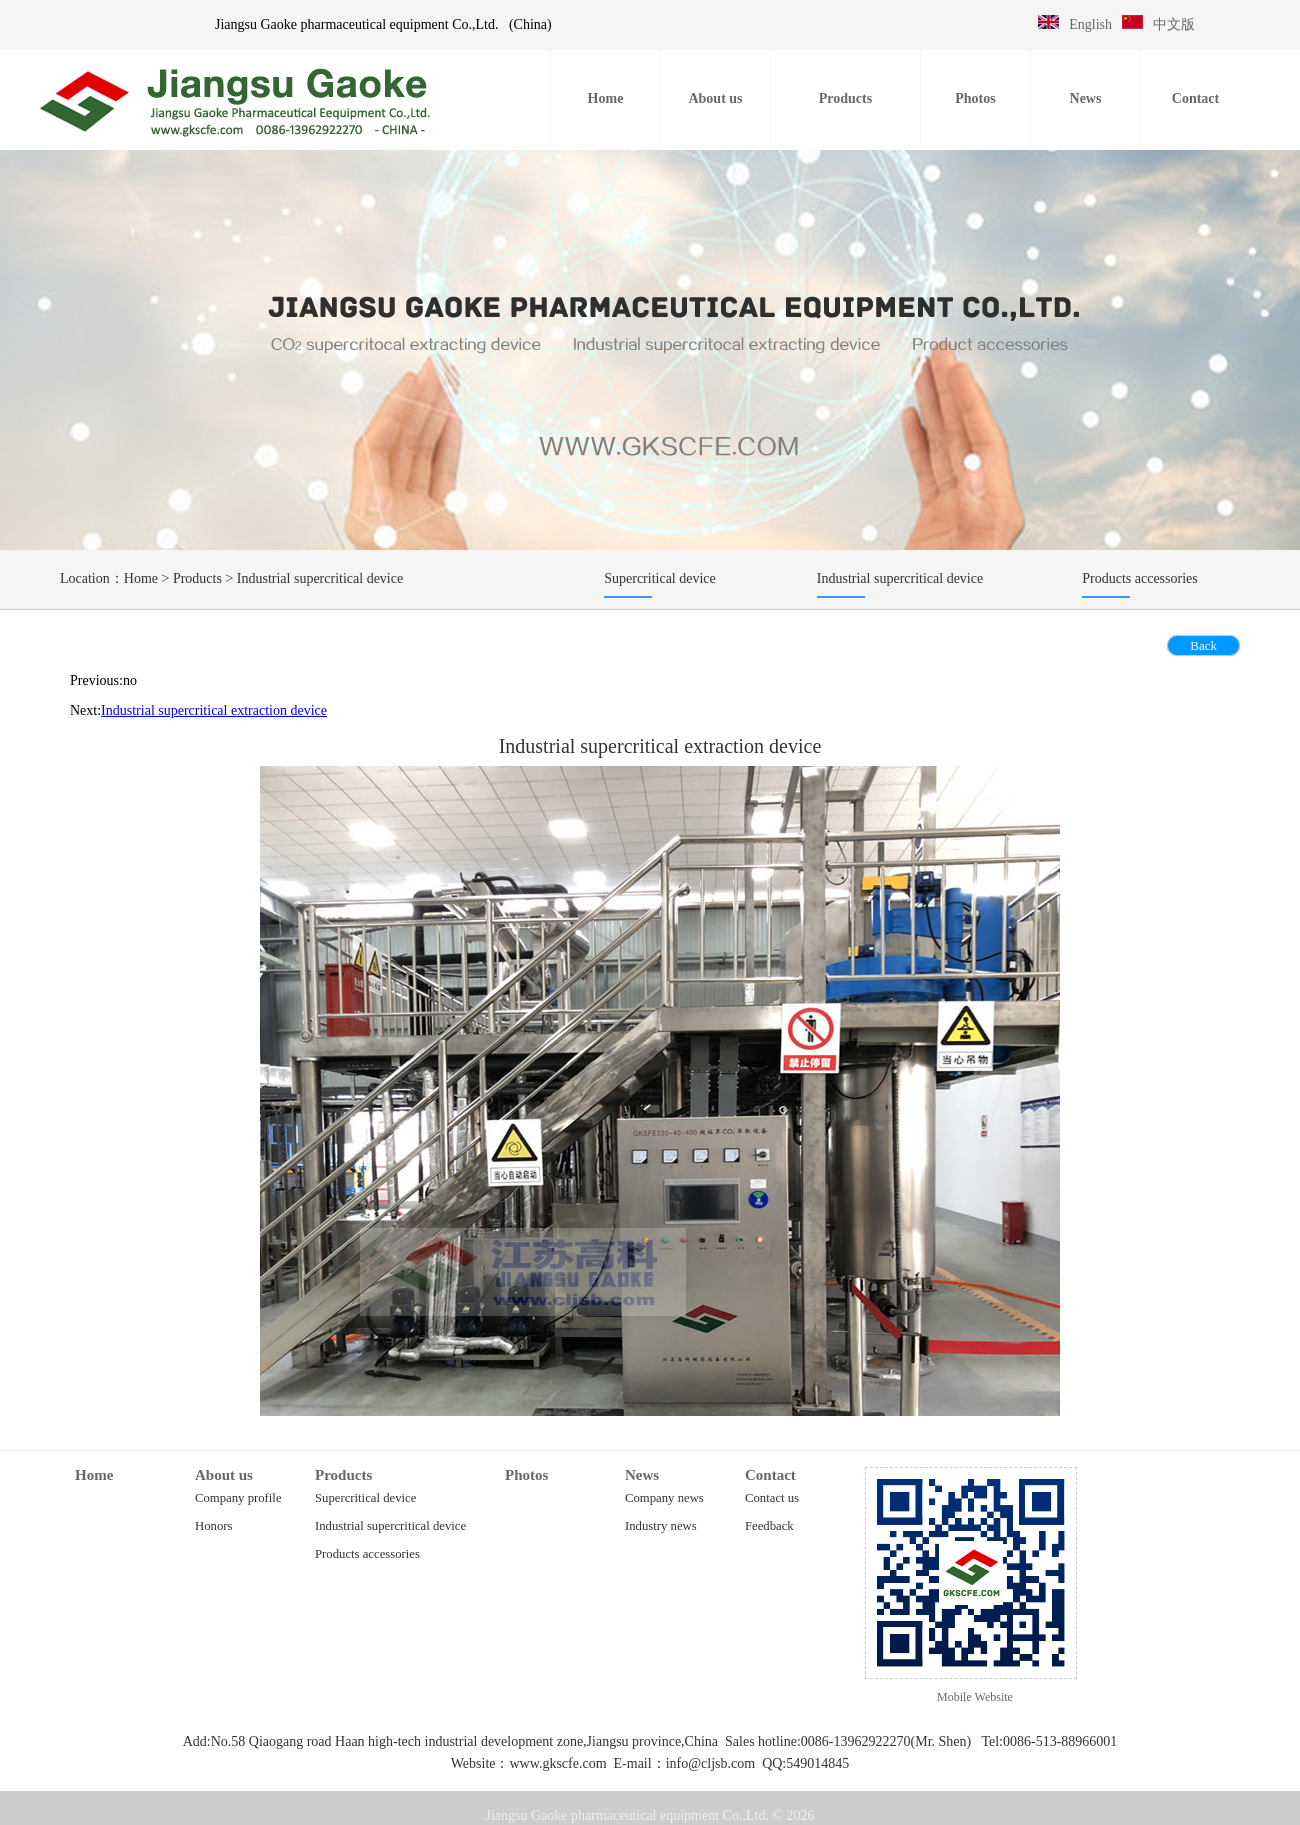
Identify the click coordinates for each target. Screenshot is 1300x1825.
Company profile (238, 1498)
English (1090, 24)
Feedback (769, 1526)
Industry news (661, 1526)
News (642, 1475)
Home (141, 578)
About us (224, 1475)
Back (1203, 645)
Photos (526, 1475)
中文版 (1174, 24)
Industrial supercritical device (320, 578)
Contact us (772, 1498)
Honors (213, 1526)
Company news (664, 1498)
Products (197, 578)
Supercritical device (365, 1498)
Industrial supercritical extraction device (214, 710)
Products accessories (367, 1554)
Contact (770, 1475)
